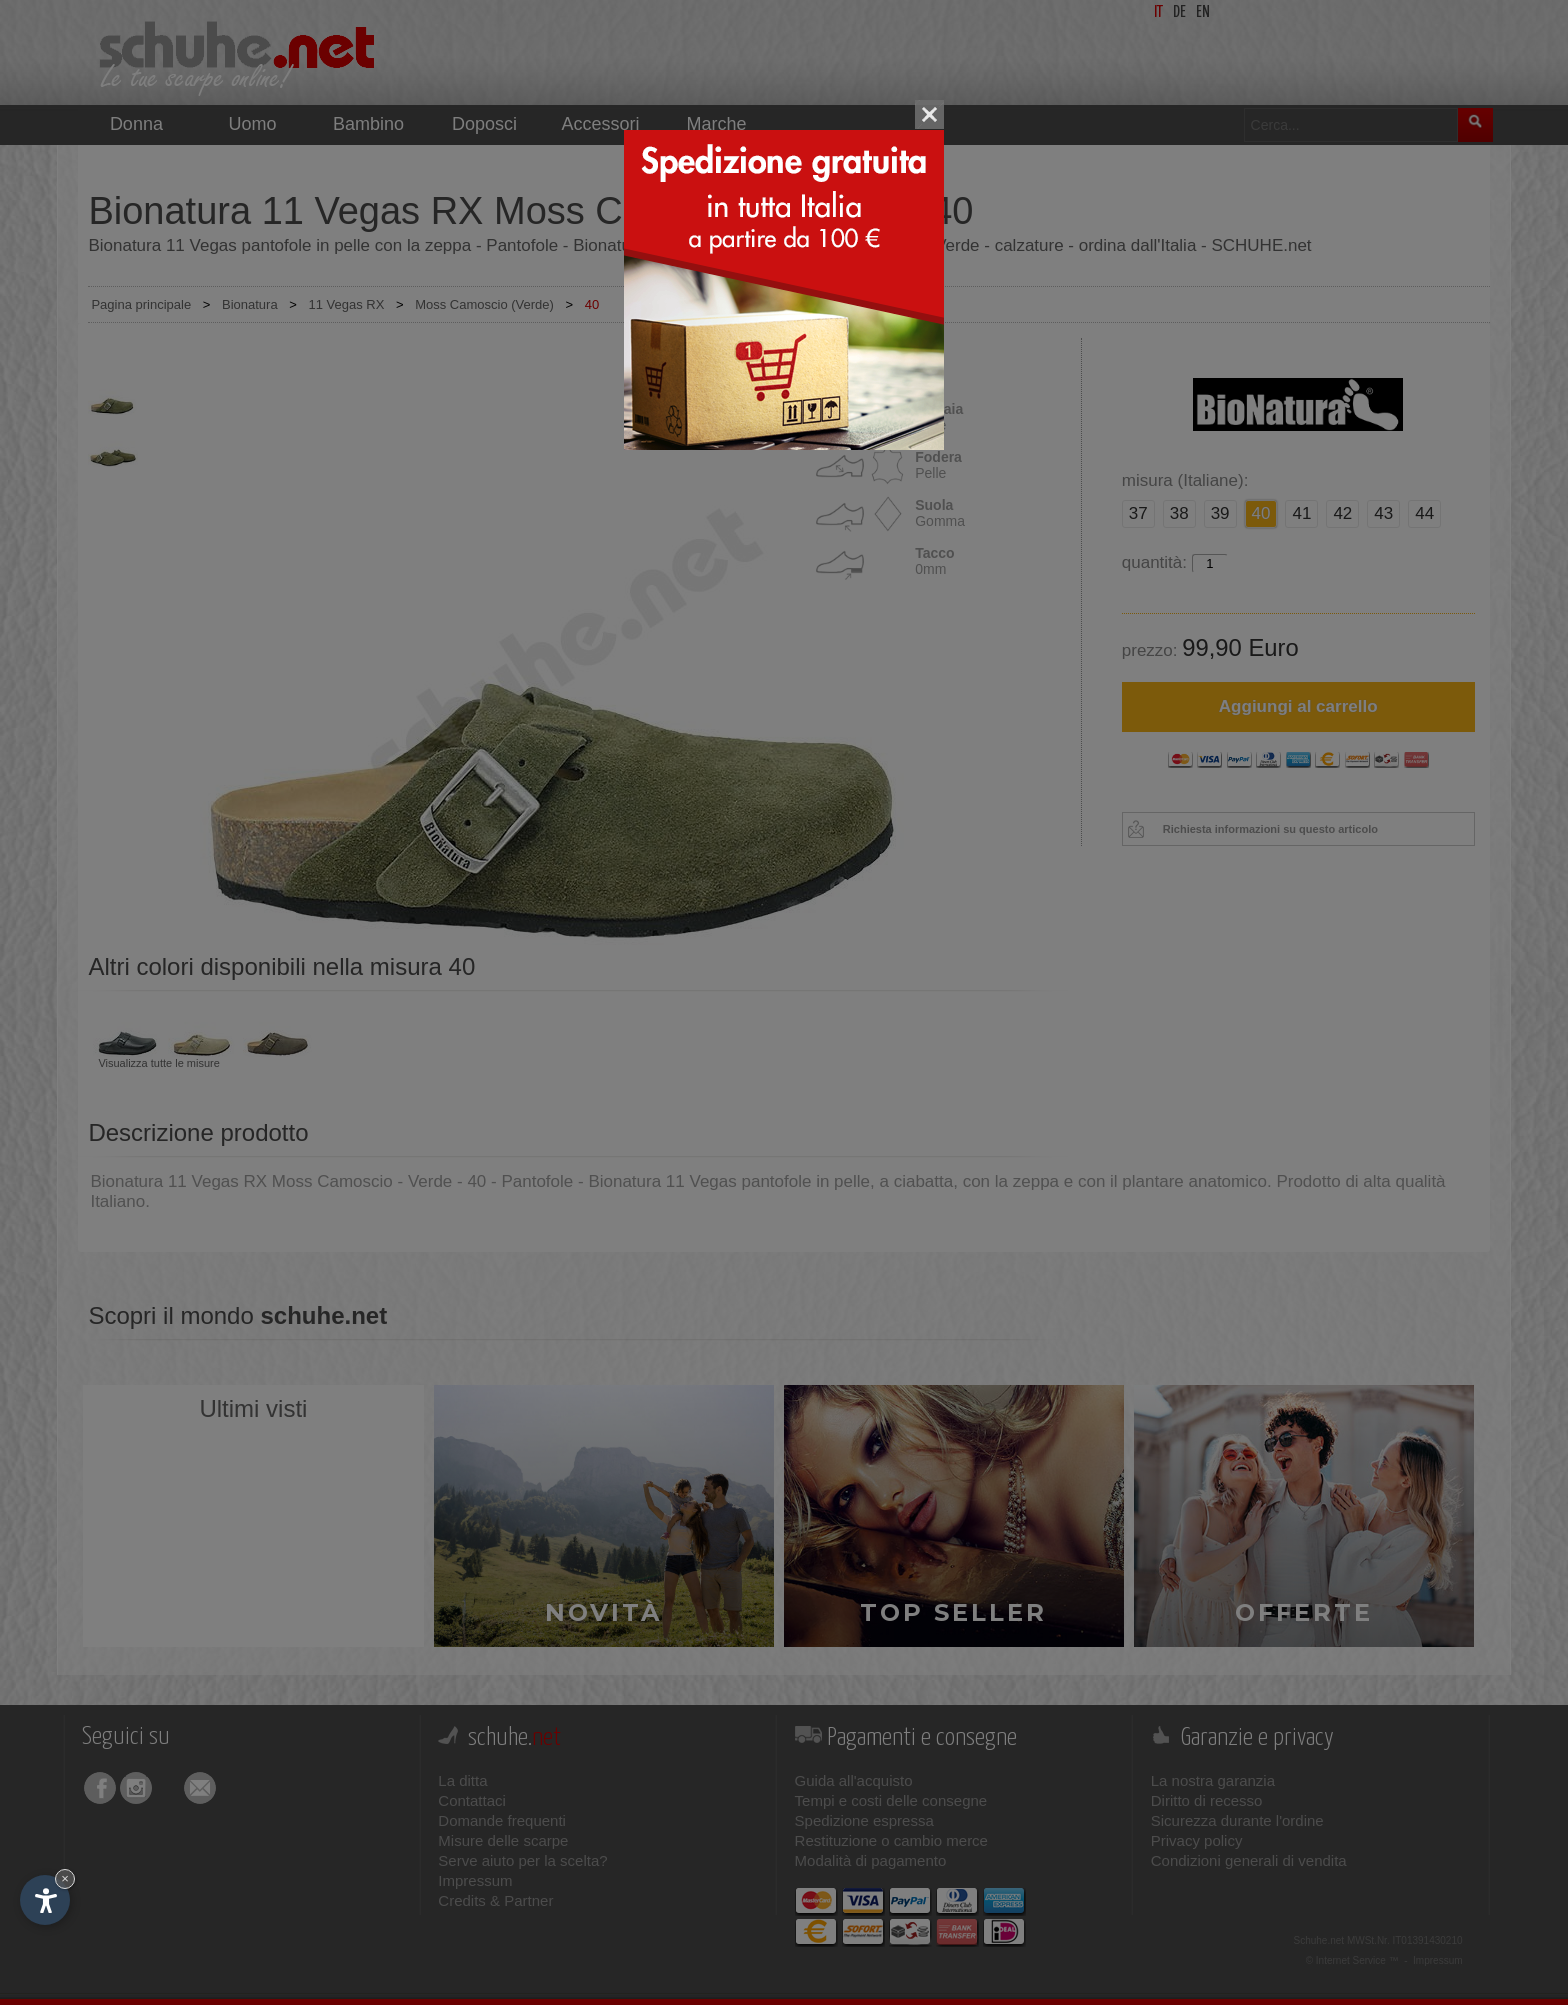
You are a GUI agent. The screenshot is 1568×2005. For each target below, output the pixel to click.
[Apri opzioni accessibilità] (45, 1900)
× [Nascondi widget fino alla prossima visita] (65, 1878)
